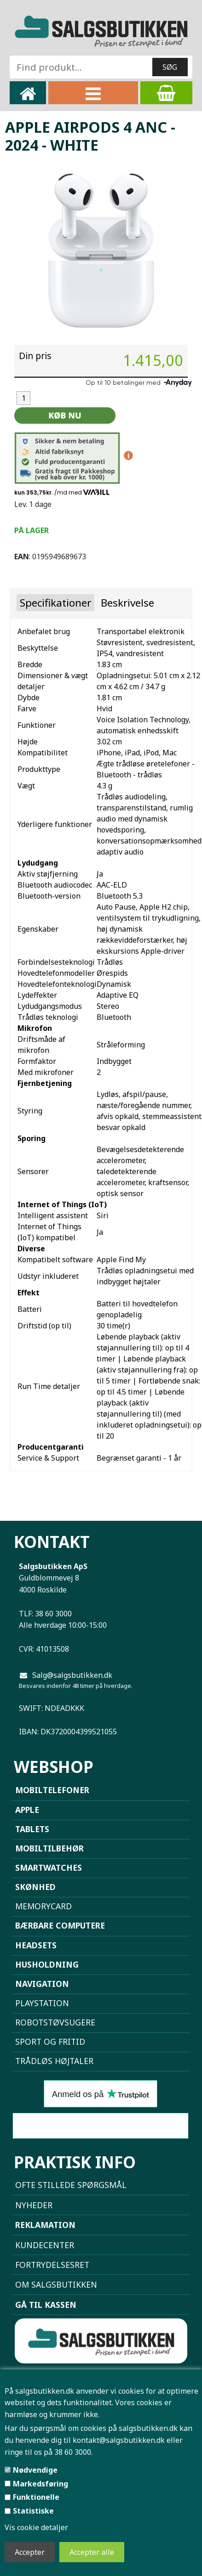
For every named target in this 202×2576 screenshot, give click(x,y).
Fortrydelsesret (52, 2264)
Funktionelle (36, 2497)
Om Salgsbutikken (56, 2284)
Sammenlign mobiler (100, 2125)
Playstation (42, 2002)
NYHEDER (33, 2204)
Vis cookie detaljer (36, 2527)
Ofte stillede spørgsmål (71, 2184)
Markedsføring (40, 2484)
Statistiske (33, 2511)
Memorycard (43, 1906)
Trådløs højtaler (54, 2060)
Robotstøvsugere (55, 2022)
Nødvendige (35, 2470)
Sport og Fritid (50, 2041)
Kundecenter (44, 2244)
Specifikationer (55, 603)
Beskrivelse (127, 603)
